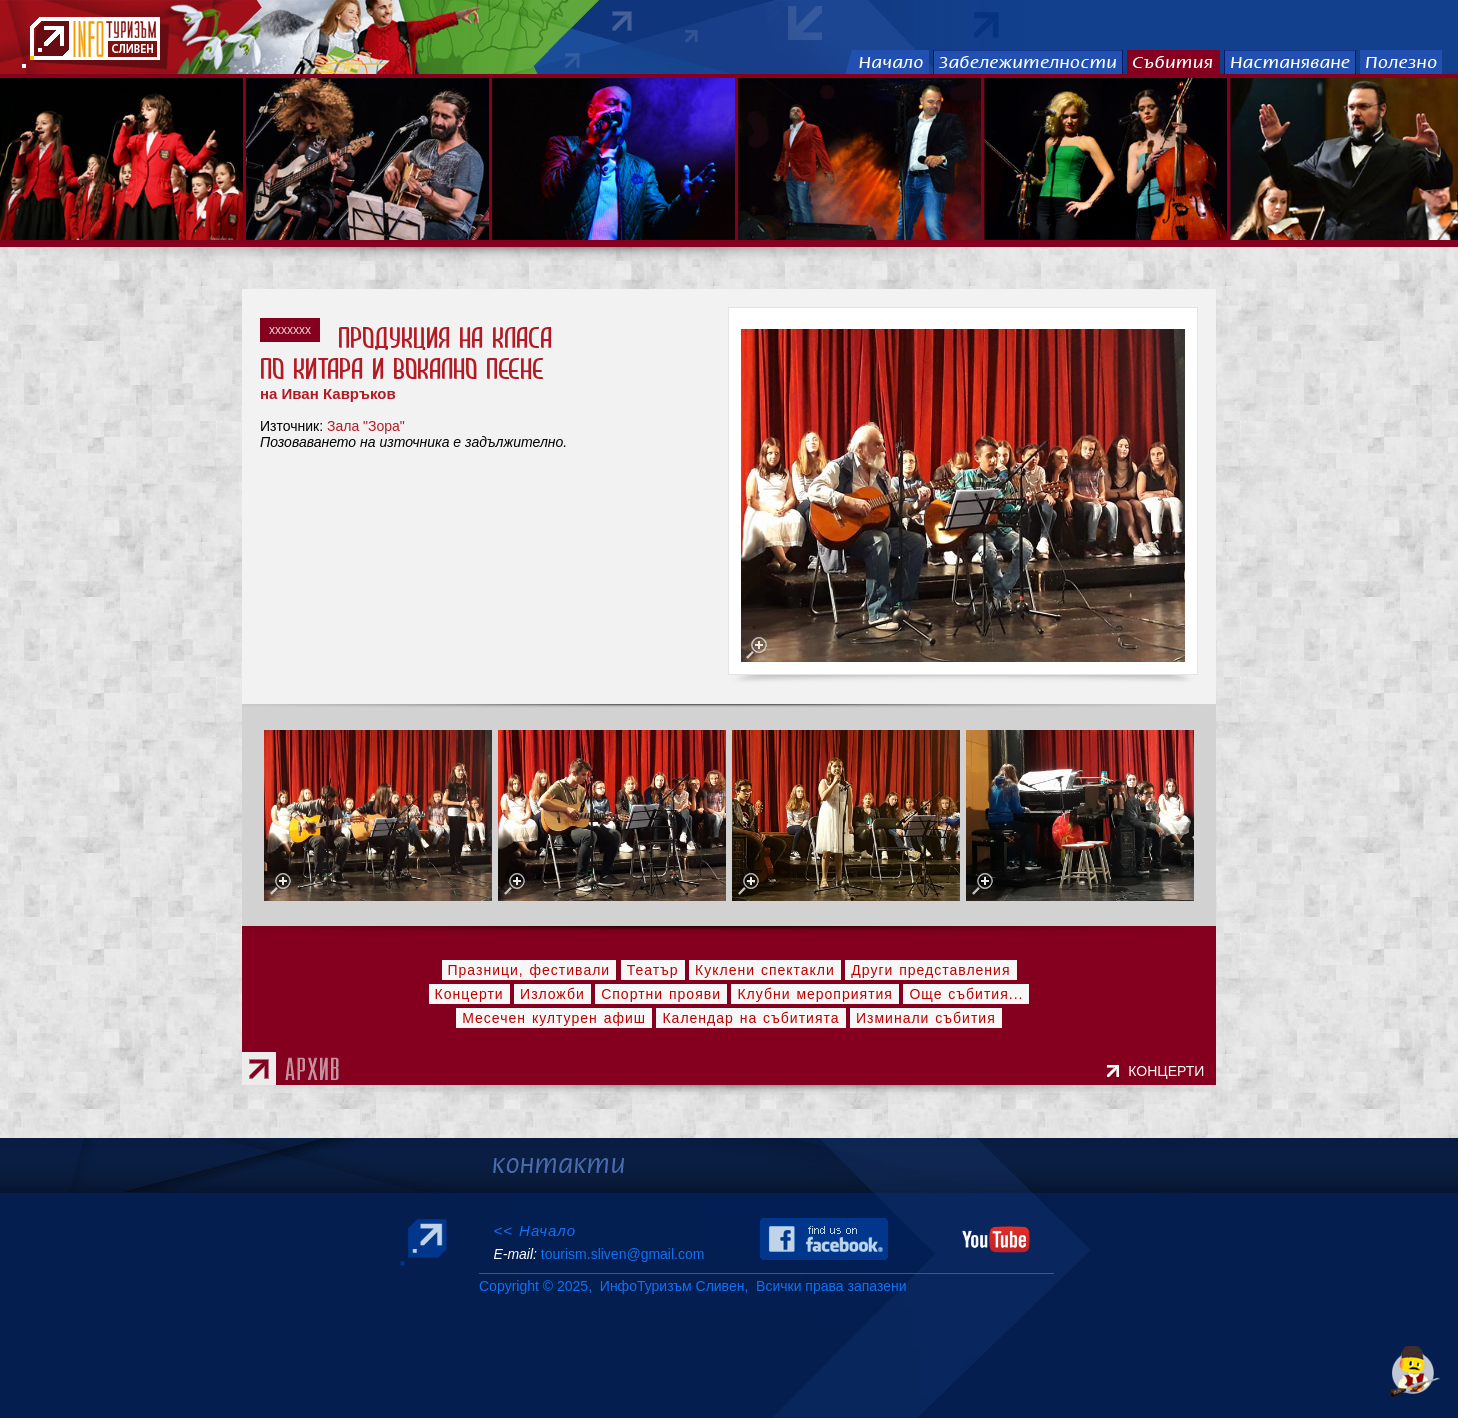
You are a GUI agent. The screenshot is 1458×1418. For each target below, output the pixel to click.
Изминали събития (926, 1018)
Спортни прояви (661, 994)
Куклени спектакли (765, 970)
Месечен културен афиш (554, 1018)
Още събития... (966, 994)
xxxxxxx (290, 330)
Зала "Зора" (366, 426)
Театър (653, 970)
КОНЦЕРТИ (1170, 1071)
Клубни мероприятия (815, 994)
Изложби (552, 994)
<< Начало (534, 1230)
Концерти (469, 994)
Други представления (930, 970)
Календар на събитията (750, 1018)
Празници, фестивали (529, 970)
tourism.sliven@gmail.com (622, 1254)
